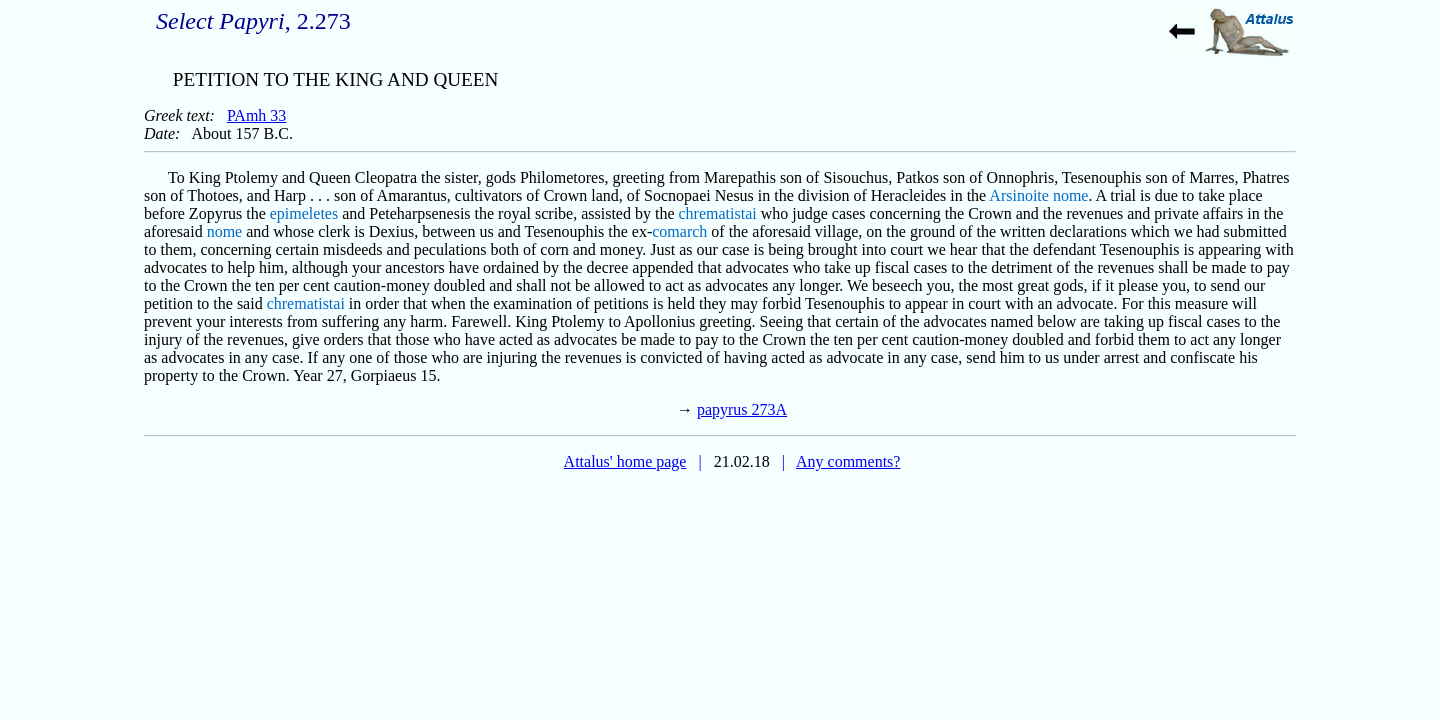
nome (1071, 195)
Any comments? (848, 461)
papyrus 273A (742, 409)
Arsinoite (1019, 195)
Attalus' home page (625, 461)
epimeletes (304, 213)
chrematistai (718, 213)
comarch (679, 231)
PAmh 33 (256, 115)
